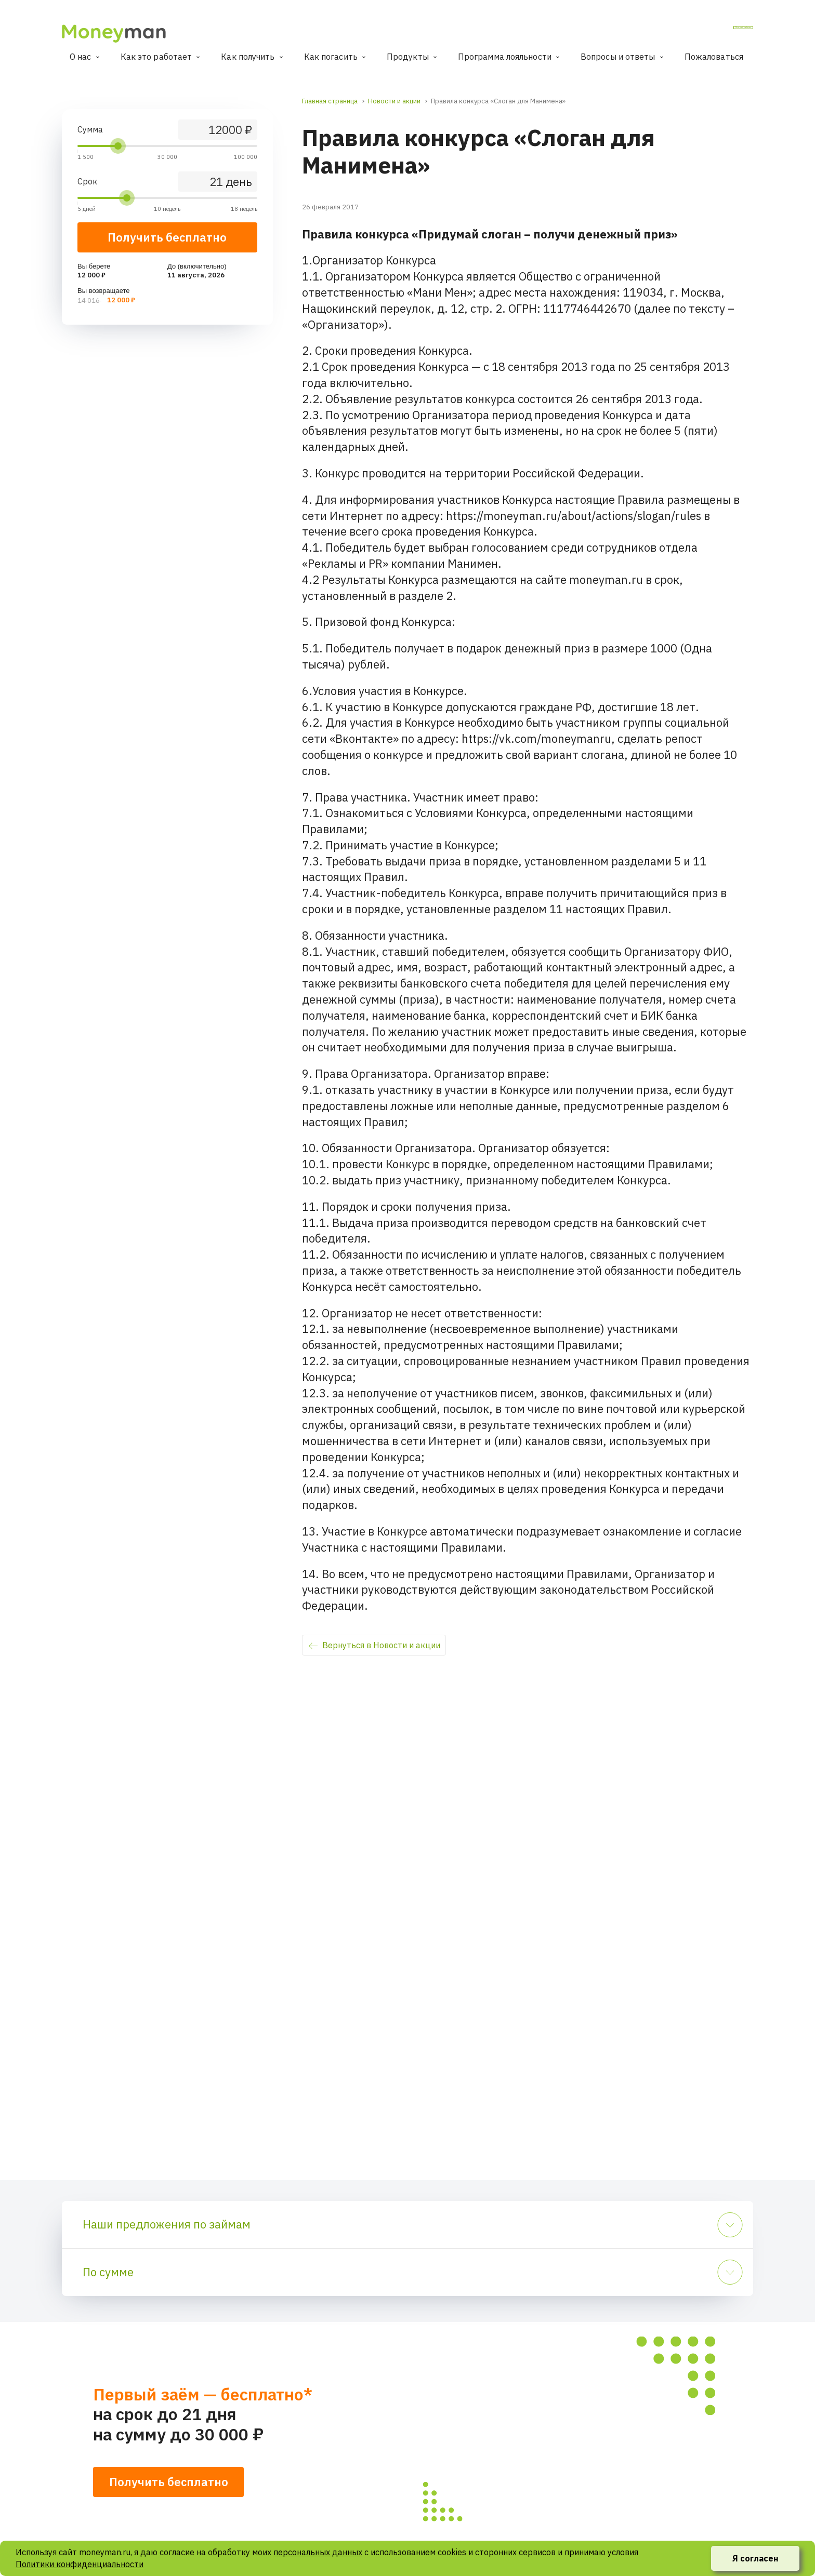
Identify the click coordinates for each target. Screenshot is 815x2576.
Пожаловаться (714, 56)
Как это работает (156, 56)
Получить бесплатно (167, 237)
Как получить (247, 56)
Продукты (408, 56)
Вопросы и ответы (618, 56)
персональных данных (317, 2552)
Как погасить (331, 56)
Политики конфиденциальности (79, 2564)
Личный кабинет (712, 30)
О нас (80, 56)
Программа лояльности (504, 56)
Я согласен (755, 2558)
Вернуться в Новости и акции (381, 1645)
